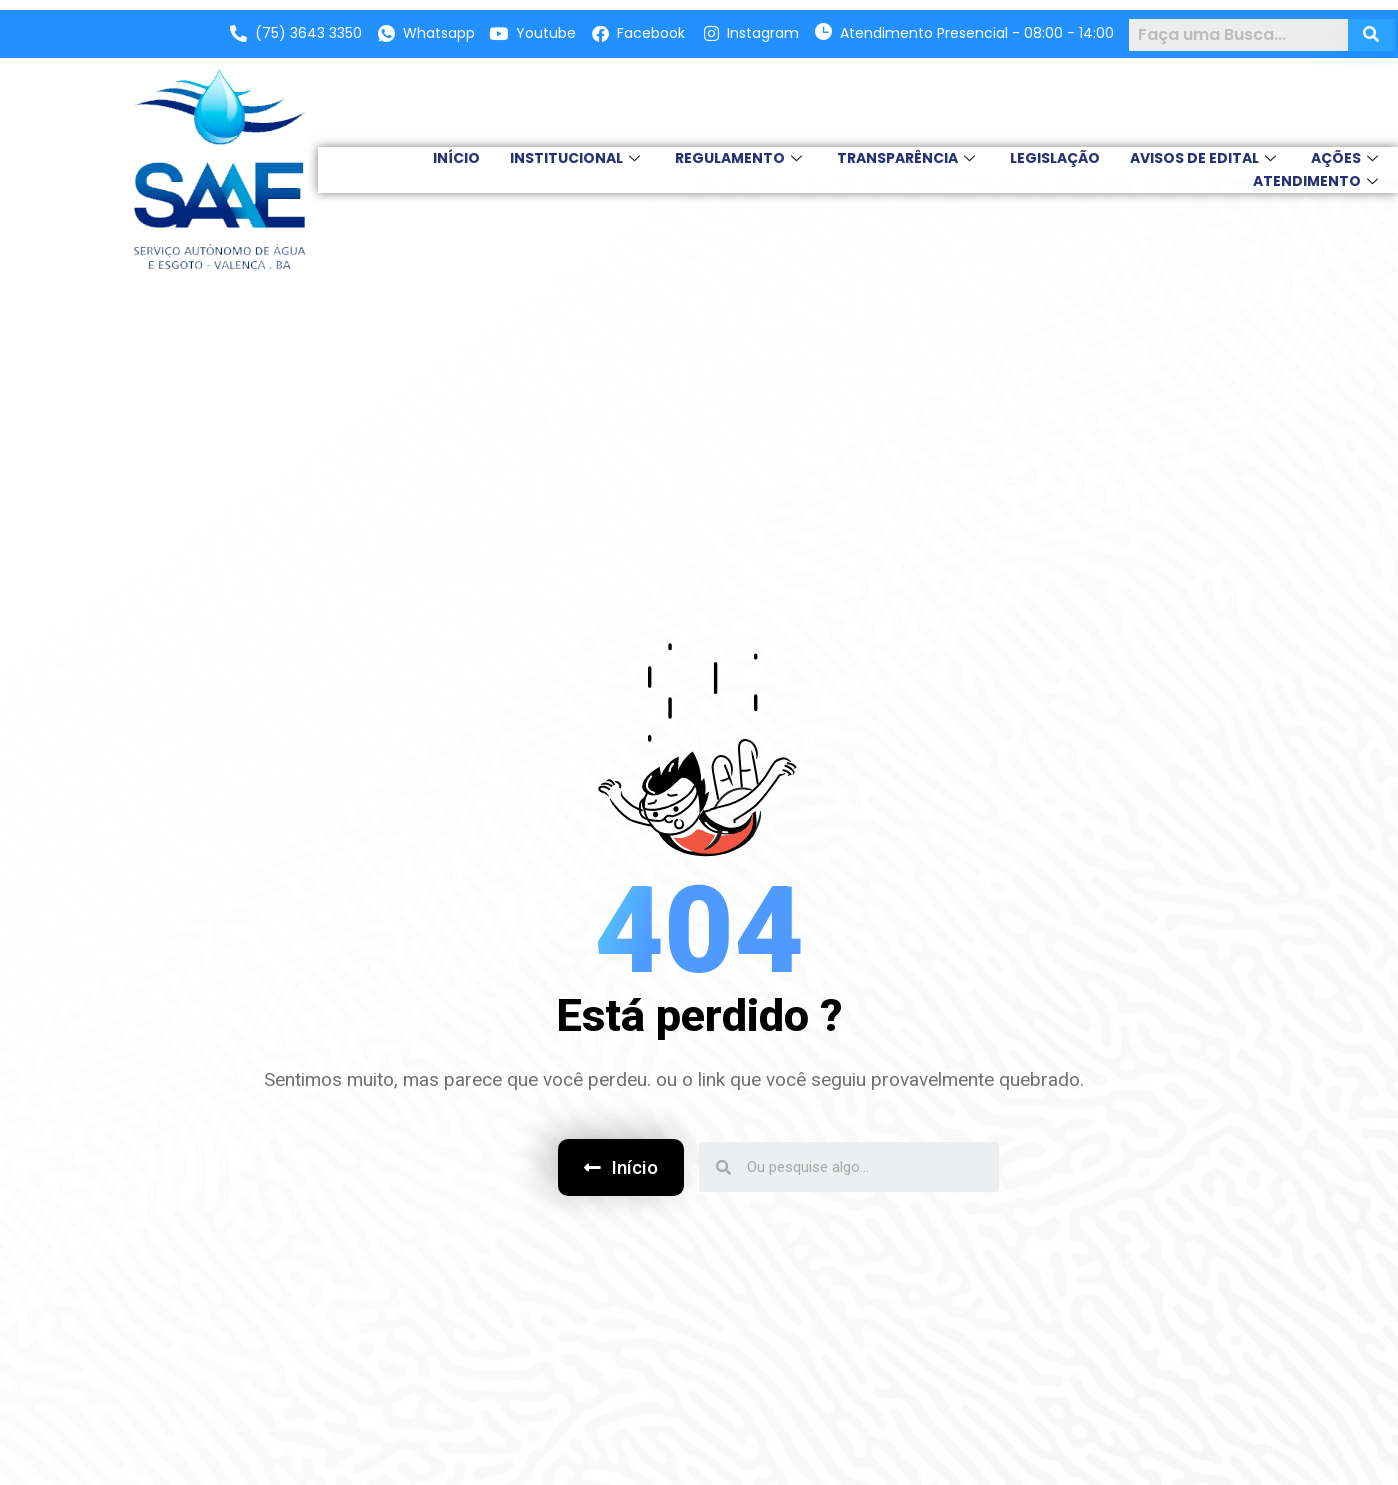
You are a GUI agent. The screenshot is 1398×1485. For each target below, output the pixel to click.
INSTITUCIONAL (577, 158)
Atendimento (1318, 181)
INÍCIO (456, 158)
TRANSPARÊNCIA (908, 158)
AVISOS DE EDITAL (1205, 158)
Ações (1347, 158)
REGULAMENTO (741, 158)
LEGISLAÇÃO (1055, 158)
